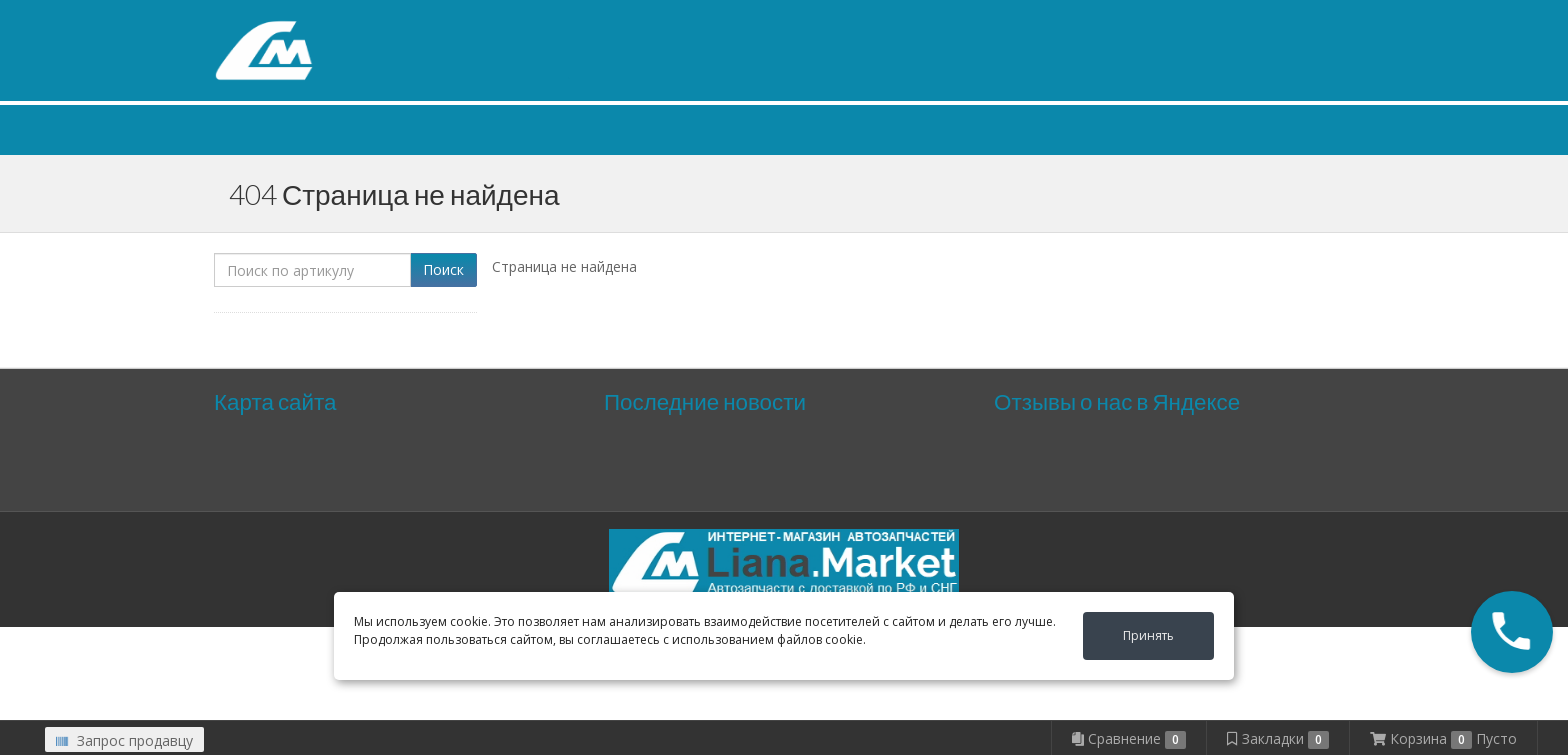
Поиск (443, 269)
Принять (1148, 635)
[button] (1512, 632)
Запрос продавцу (124, 740)
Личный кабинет (1230, 18)
